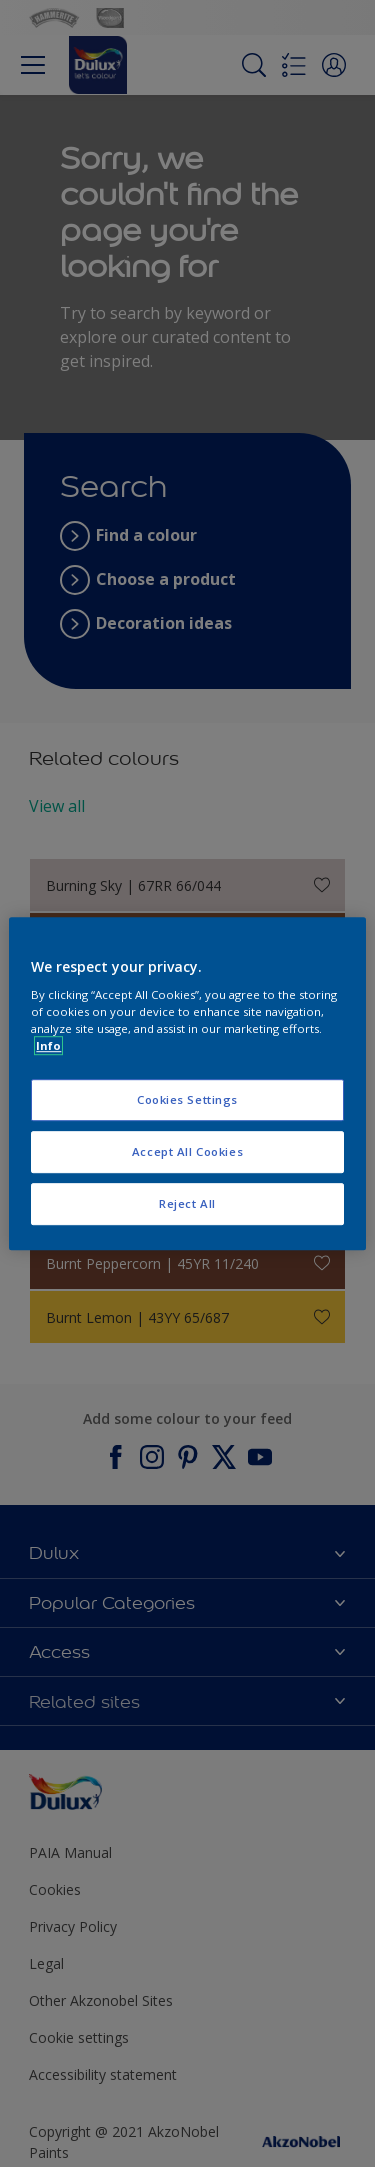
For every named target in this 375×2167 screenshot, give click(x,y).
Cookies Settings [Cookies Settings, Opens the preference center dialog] (187, 1100)
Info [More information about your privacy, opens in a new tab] (48, 1045)
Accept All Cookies (187, 1151)
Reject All (187, 1203)
